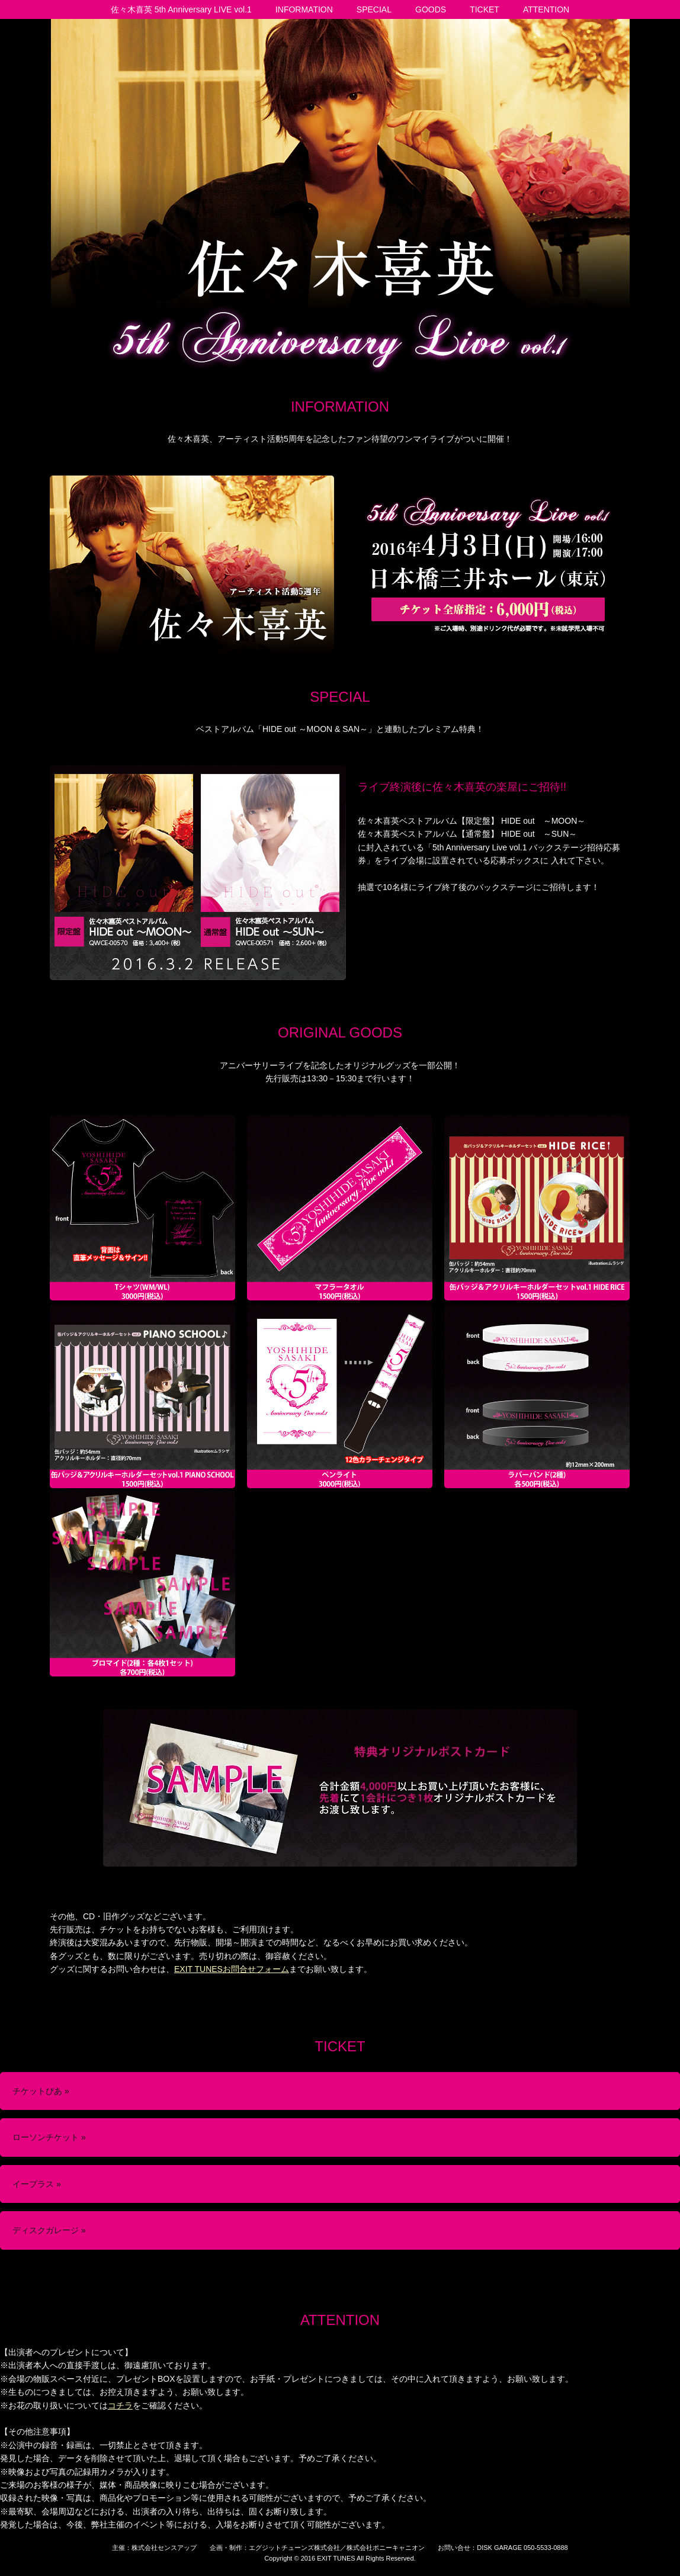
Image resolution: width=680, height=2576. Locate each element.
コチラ (120, 2405)
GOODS (430, 9)
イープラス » (36, 2184)
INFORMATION (304, 9)
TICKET (484, 9)
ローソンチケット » (49, 2137)
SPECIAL (374, 9)
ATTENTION (546, 9)
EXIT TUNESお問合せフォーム (231, 1969)
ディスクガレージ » (49, 2230)
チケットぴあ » (40, 2091)
